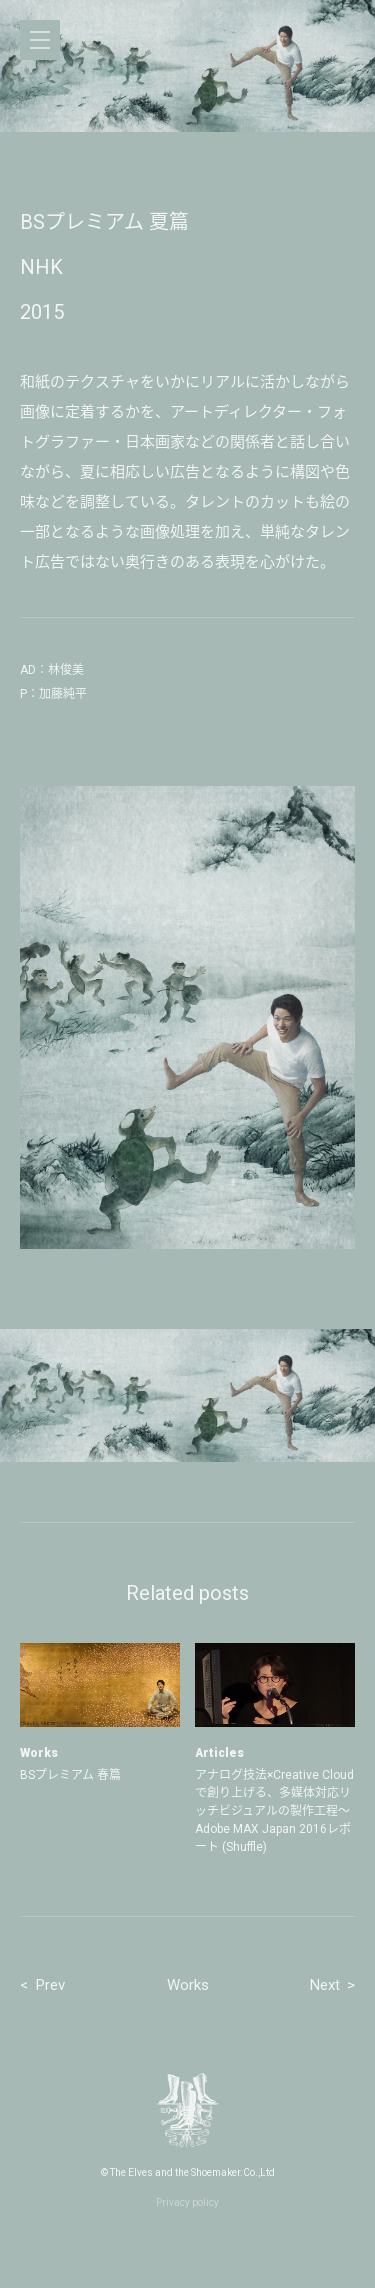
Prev (50, 1985)
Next (325, 1985)
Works (188, 1985)
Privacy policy (187, 2202)
